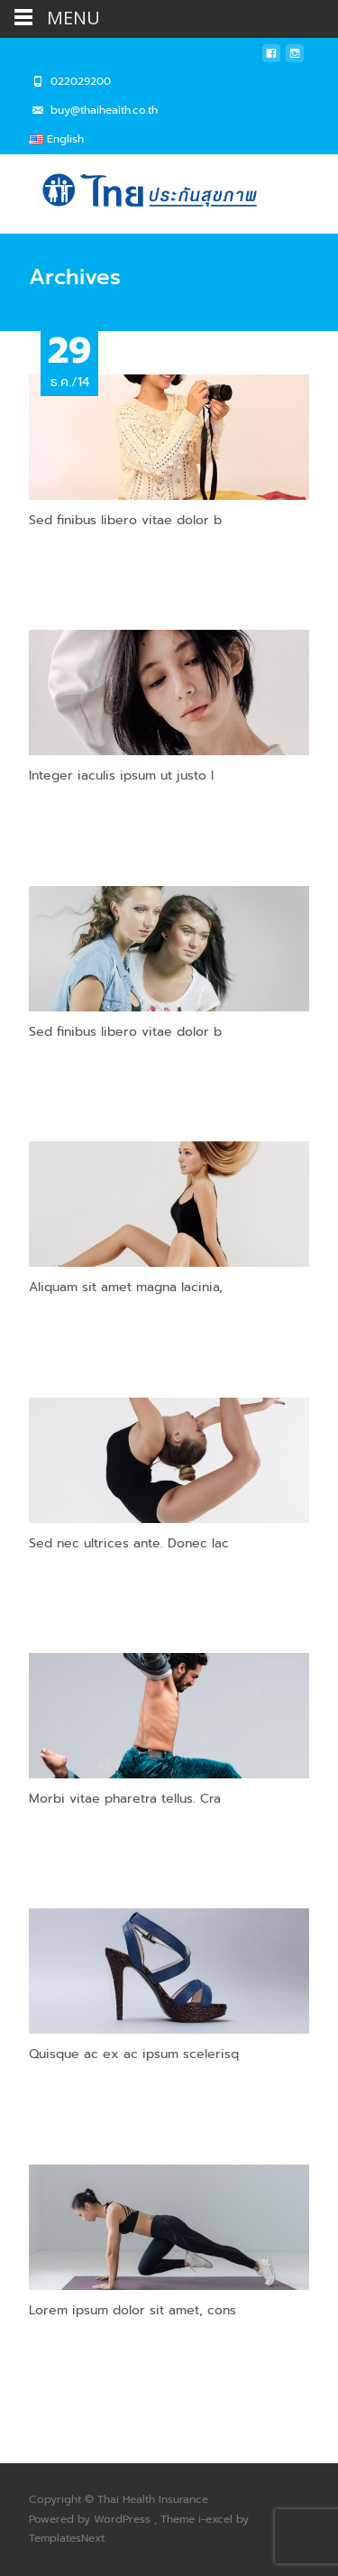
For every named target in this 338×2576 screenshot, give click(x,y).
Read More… (66, 553)
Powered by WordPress (91, 2519)
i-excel (217, 2519)
